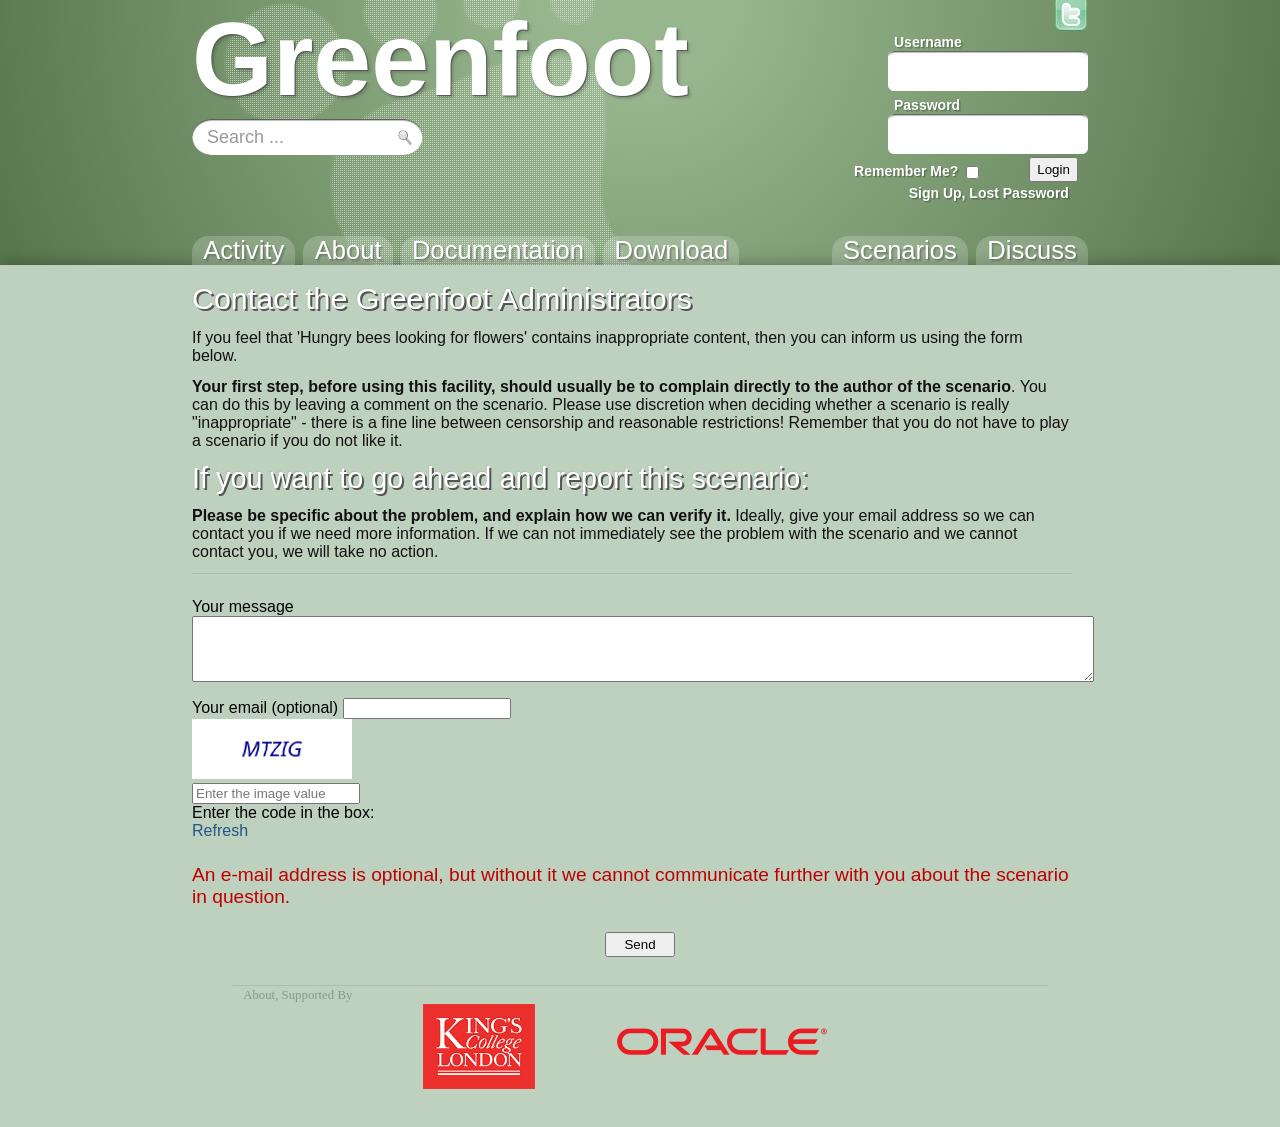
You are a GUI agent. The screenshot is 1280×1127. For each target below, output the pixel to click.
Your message (243, 606)
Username (928, 42)
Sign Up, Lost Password (989, 193)
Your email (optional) (265, 707)
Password (927, 105)
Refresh (220, 830)
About (259, 995)
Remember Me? (906, 171)
